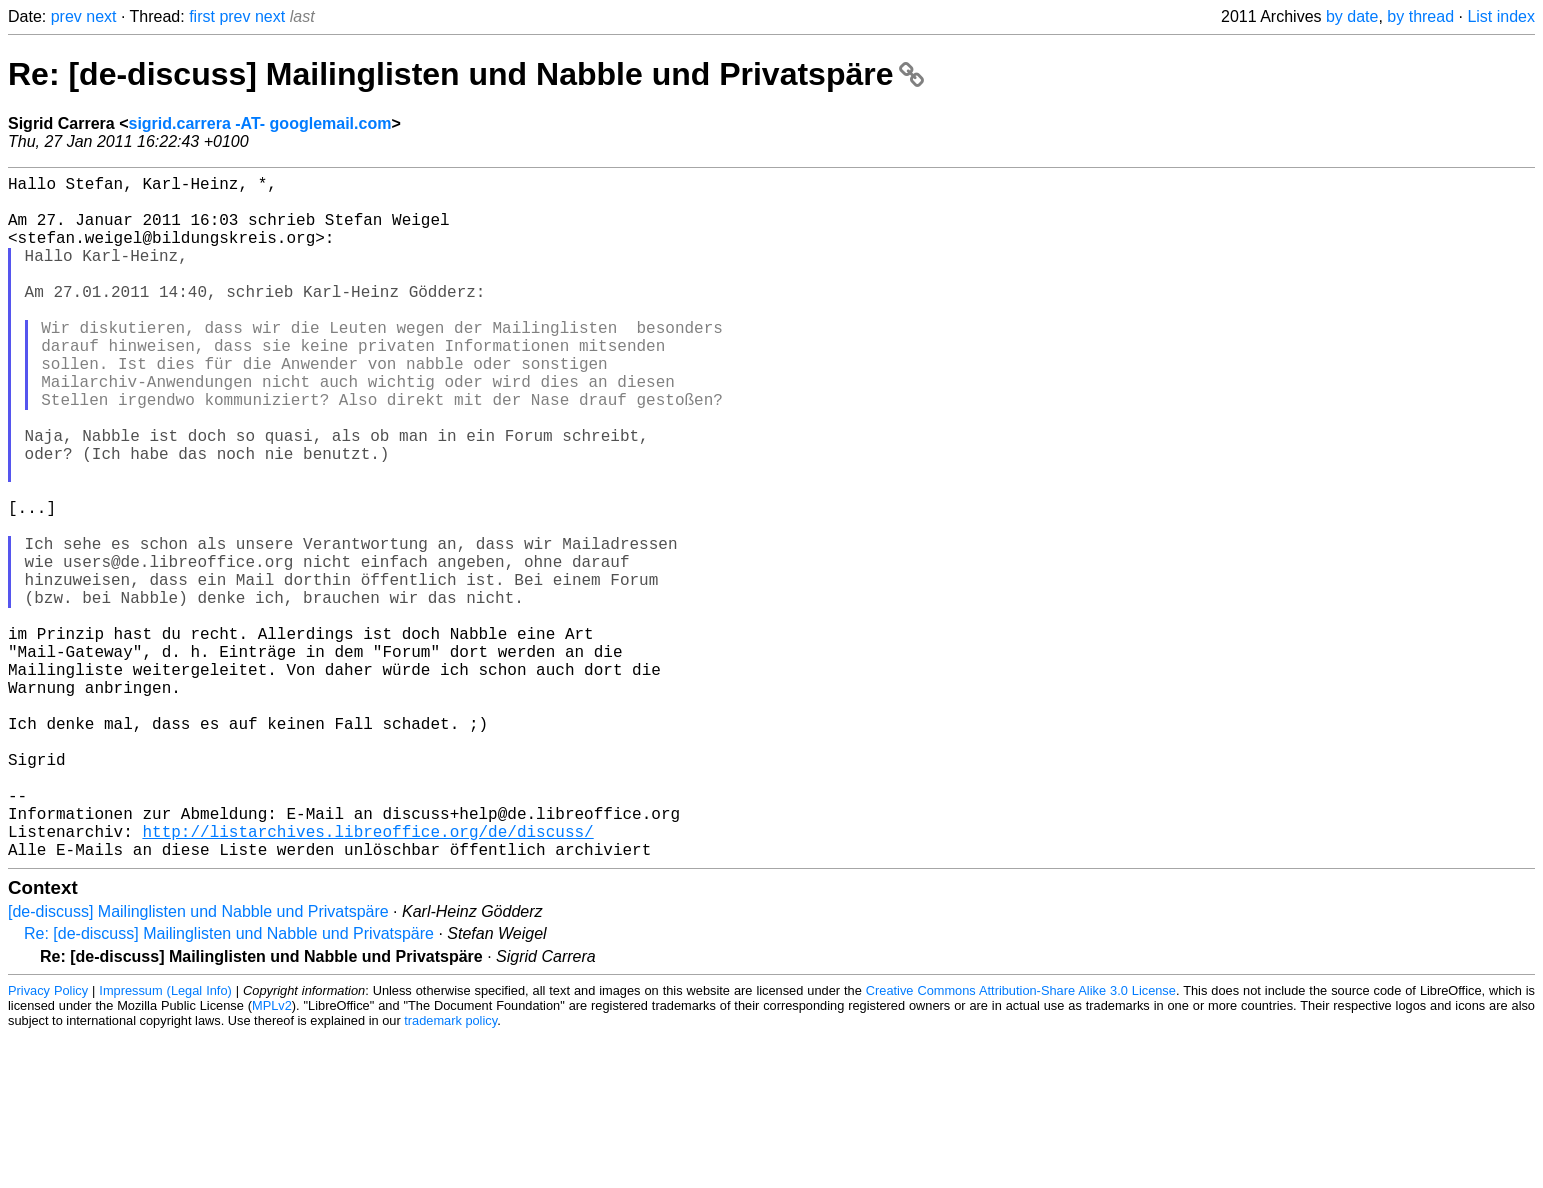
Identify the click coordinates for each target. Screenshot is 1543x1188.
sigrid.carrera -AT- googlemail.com (260, 123)
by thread (1420, 16)
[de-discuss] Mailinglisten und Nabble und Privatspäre (198, 1063)
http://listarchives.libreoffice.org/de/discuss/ (367, 979)
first (202, 16)
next (101, 16)
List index (1501, 16)
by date (1352, 16)
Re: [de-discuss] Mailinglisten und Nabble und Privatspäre (466, 74)
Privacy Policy (48, 1142)
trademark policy (450, 1172)
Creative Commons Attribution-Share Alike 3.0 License (1021, 1142)
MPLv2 (272, 1157)
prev (66, 16)
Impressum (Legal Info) (165, 1142)
